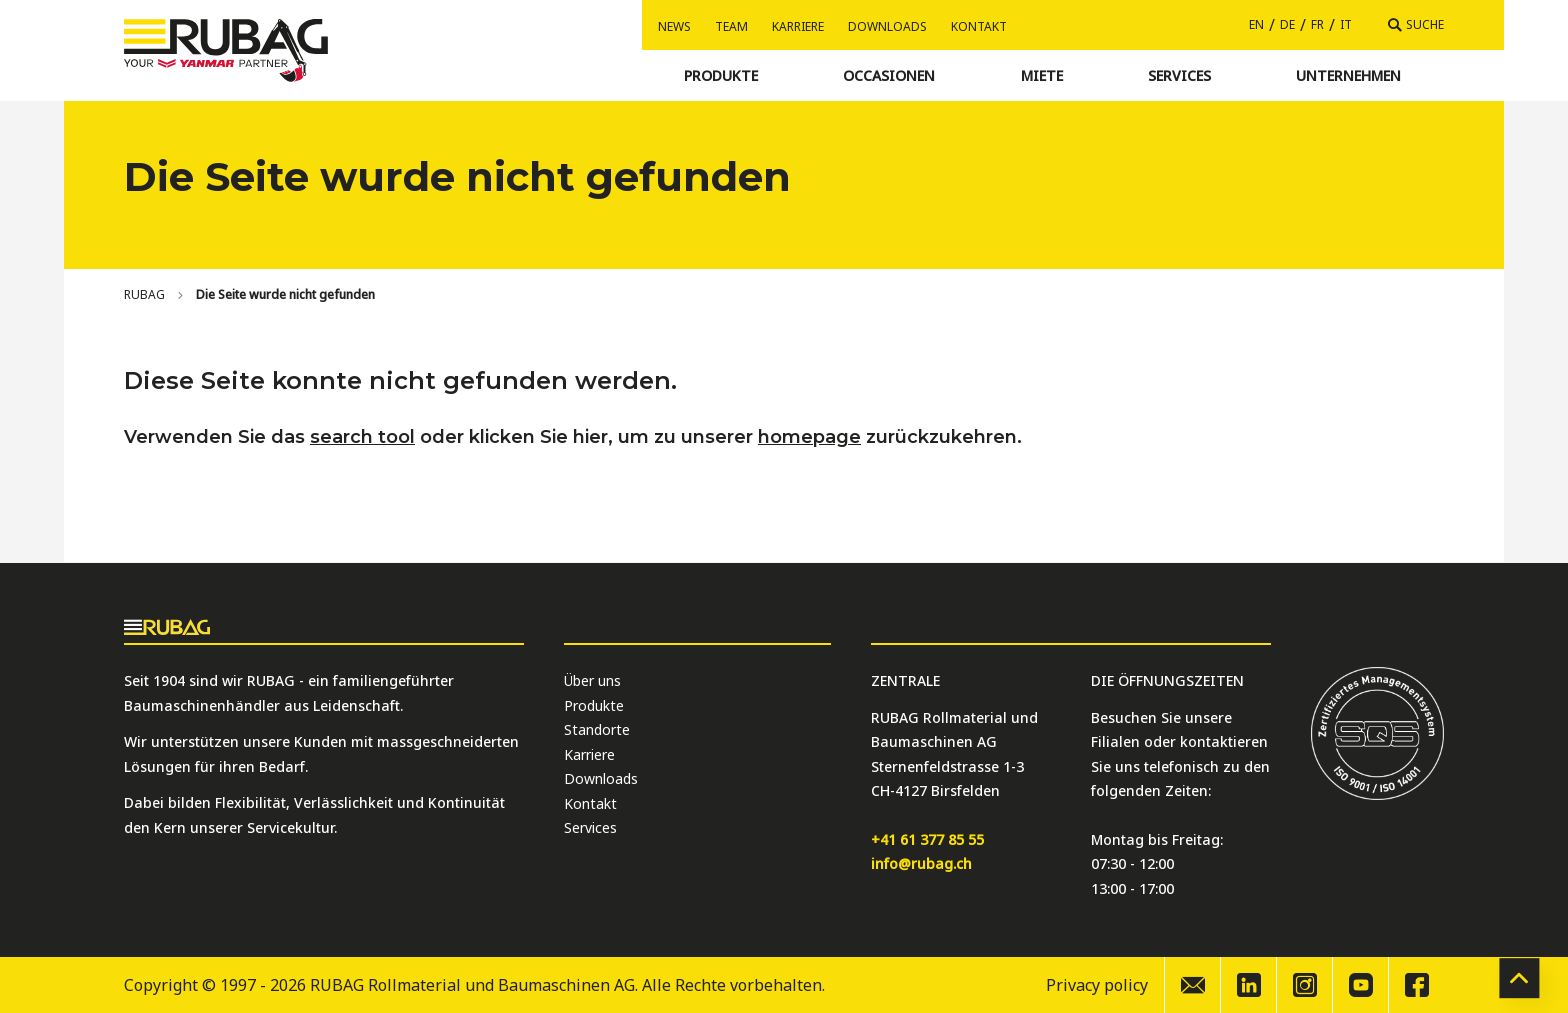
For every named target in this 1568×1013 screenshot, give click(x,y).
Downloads (887, 26)
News (674, 26)
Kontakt (979, 26)
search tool (362, 437)
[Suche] (1416, 25)
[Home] (144, 295)
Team (731, 26)
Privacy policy (1097, 985)
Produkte (594, 705)
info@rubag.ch (921, 863)
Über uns (592, 680)
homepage (809, 437)
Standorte (597, 729)
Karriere (798, 26)
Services (590, 827)
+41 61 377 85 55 (927, 839)
